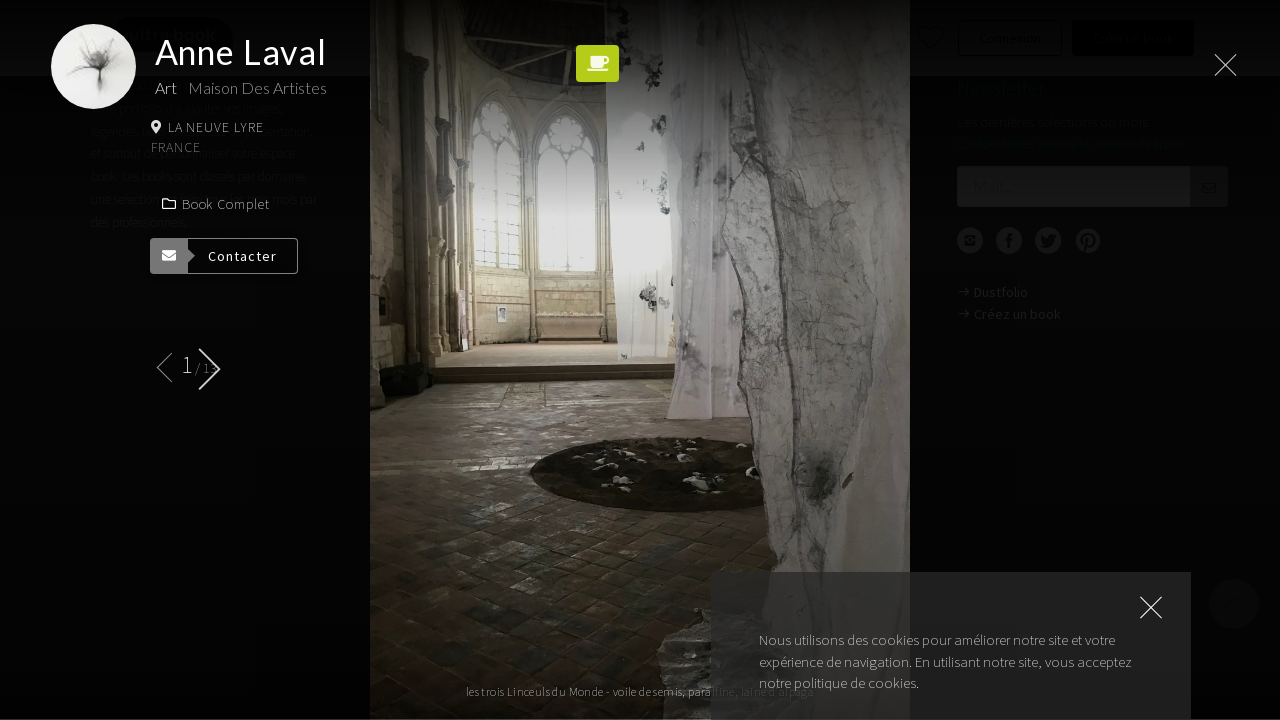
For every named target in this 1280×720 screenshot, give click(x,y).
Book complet (215, 204)
